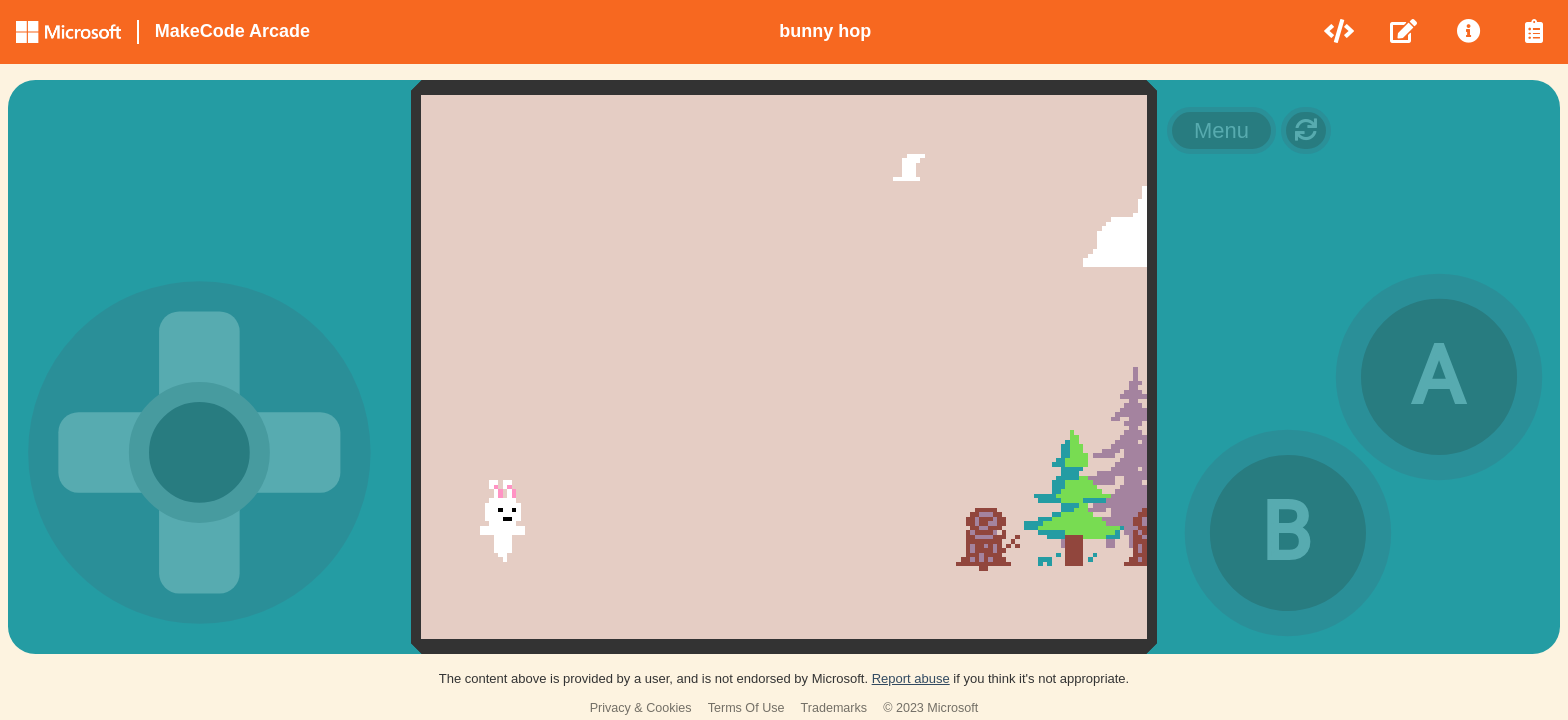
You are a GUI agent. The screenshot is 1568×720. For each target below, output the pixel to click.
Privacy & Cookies (641, 708)
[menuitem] (1340, 32)
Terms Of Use (746, 708)
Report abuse (911, 678)
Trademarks (834, 708)
